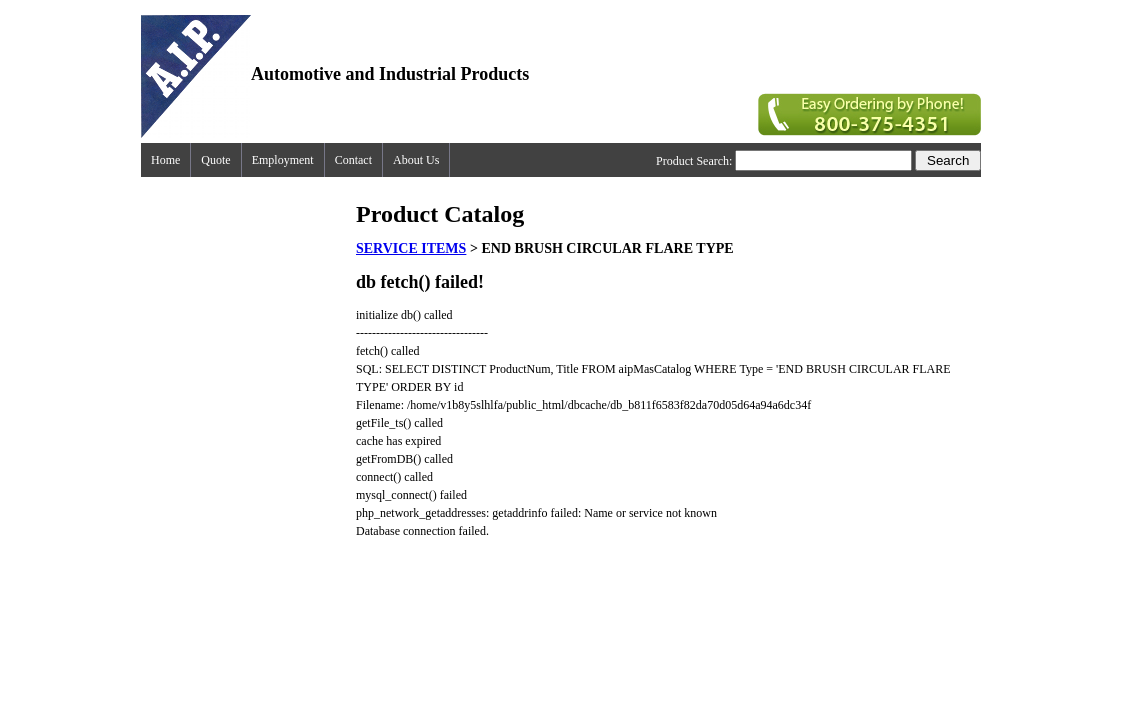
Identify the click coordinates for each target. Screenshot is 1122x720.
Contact (353, 160)
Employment (283, 160)
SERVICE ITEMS (411, 248)
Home (165, 160)
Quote (215, 160)
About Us (416, 160)
